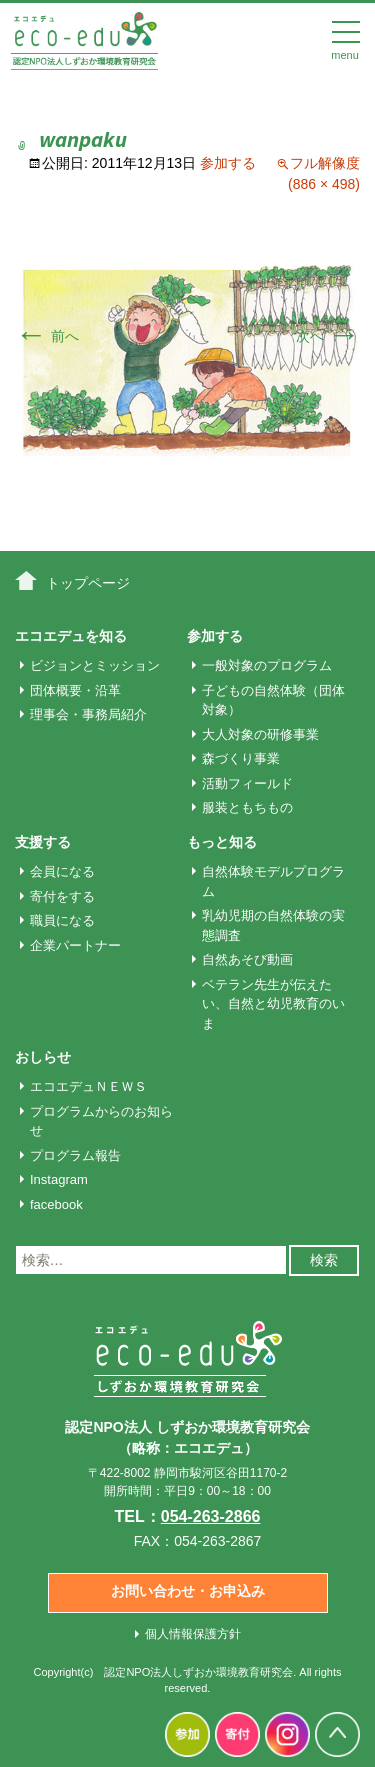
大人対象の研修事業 (260, 734)
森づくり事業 (241, 758)
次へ (328, 336)
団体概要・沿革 (75, 690)
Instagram (59, 1179)
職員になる (62, 920)
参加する (228, 163)
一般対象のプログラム (267, 665)
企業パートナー (75, 945)
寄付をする (62, 896)
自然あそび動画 (247, 959)
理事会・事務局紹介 (88, 714)
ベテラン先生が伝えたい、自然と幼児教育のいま (273, 1004)
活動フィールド (247, 783)
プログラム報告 (75, 1155)
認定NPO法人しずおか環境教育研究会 (198, 1672)
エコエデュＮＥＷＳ (88, 1086)
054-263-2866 (211, 1516)
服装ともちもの (247, 807)
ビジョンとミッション (95, 665)
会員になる (62, 871)
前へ (47, 336)
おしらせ (43, 1057)
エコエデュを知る (71, 636)
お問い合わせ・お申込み (188, 1591)
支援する (43, 842)
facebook (56, 1204)
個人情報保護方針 (193, 1634)
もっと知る (222, 842)
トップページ (88, 583)
